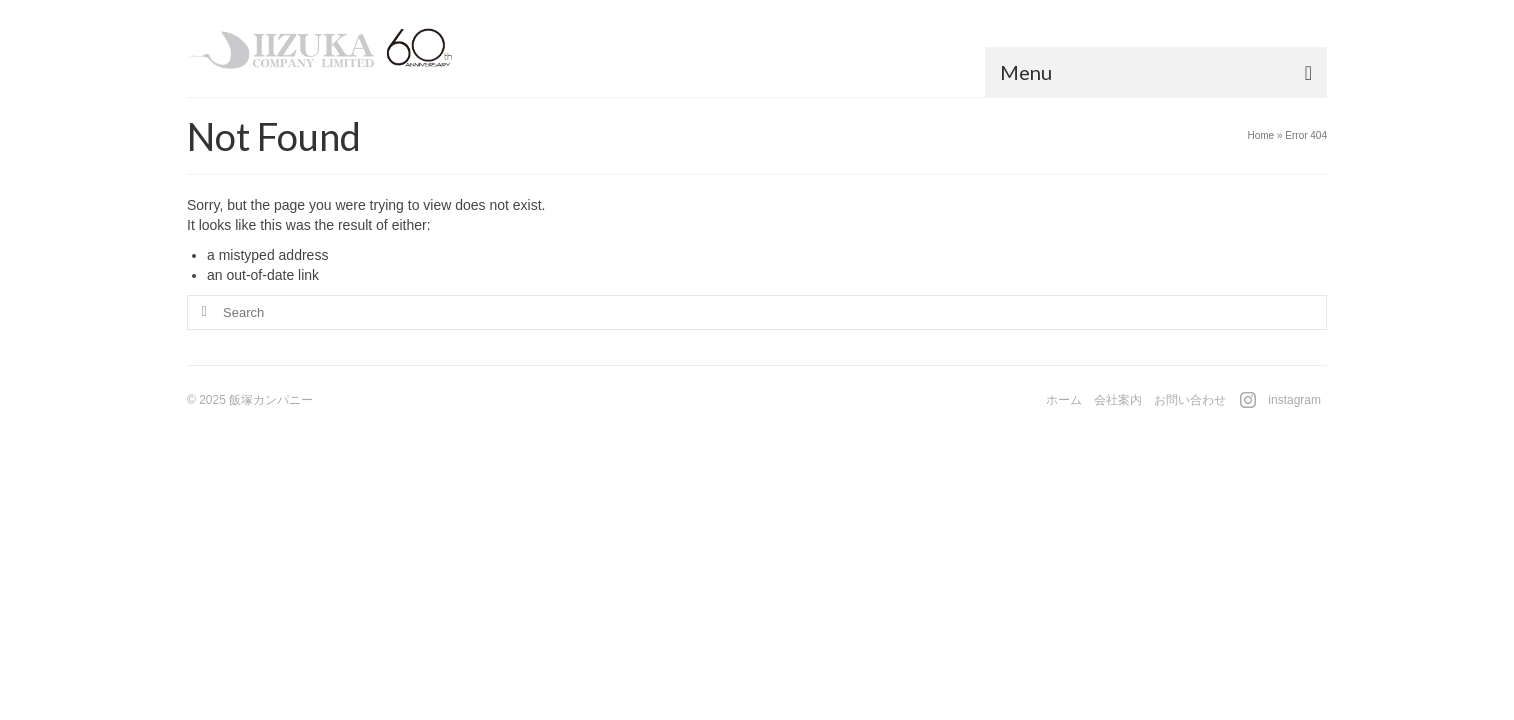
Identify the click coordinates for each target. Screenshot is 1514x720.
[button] (743, 87)
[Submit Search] (202, 327)
